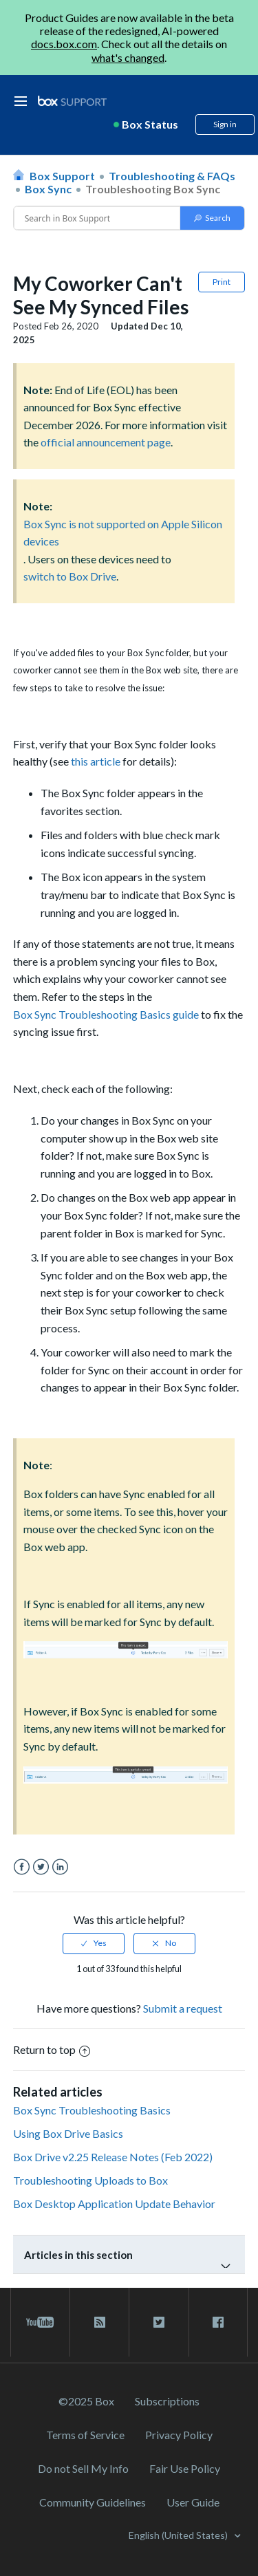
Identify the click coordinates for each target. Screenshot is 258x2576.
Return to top (51, 2049)
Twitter (41, 1867)
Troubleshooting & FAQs (172, 175)
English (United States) (179, 2535)
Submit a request (182, 2008)
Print (221, 282)
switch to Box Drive (69, 576)
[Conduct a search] (97, 218)
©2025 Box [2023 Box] (86, 2400)
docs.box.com (64, 43)
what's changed (128, 57)
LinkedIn (60, 1867)
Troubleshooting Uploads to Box (90, 2180)
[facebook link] (218, 2322)
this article (95, 761)
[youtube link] (40, 2322)
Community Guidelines (92, 2502)
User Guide (192, 2502)
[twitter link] (158, 2322)
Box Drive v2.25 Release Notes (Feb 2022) (113, 2156)
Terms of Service (85, 2434)
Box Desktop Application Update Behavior (114, 2203)
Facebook (21, 1867)
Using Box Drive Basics (68, 2133)
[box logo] (72, 101)
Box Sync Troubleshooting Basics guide (106, 1014)
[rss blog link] (99, 2322)
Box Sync (48, 188)
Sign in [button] (225, 124)
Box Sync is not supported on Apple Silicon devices (122, 532)
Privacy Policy (179, 2434)
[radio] (94, 1943)
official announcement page (106, 441)
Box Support (62, 175)
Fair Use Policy (184, 2468)
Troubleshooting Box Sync (152, 188)
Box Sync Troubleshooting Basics (92, 2110)
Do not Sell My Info (83, 2468)
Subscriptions (167, 2400)
